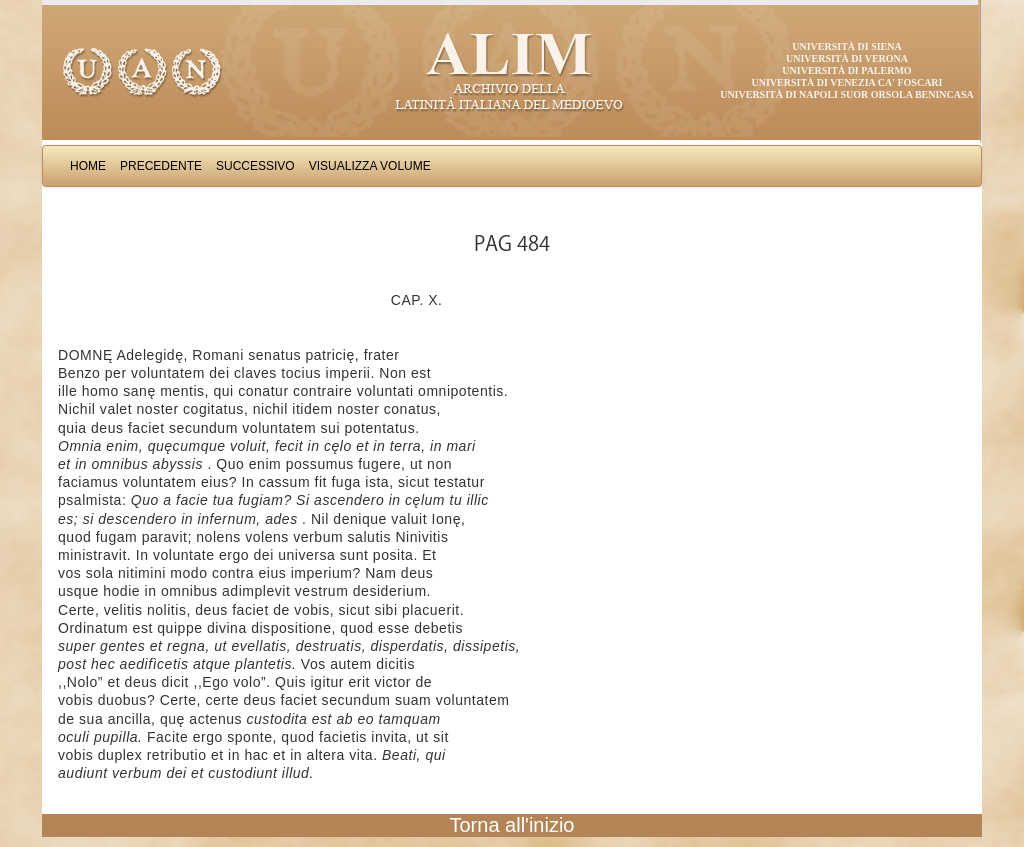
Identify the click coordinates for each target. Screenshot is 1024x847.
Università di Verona (847, 58)
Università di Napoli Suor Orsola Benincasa (847, 94)
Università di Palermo (846, 70)
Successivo (255, 166)
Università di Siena (846, 46)
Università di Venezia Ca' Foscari (847, 82)
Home (88, 166)
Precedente (161, 166)
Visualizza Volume (370, 166)
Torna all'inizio (512, 825)
